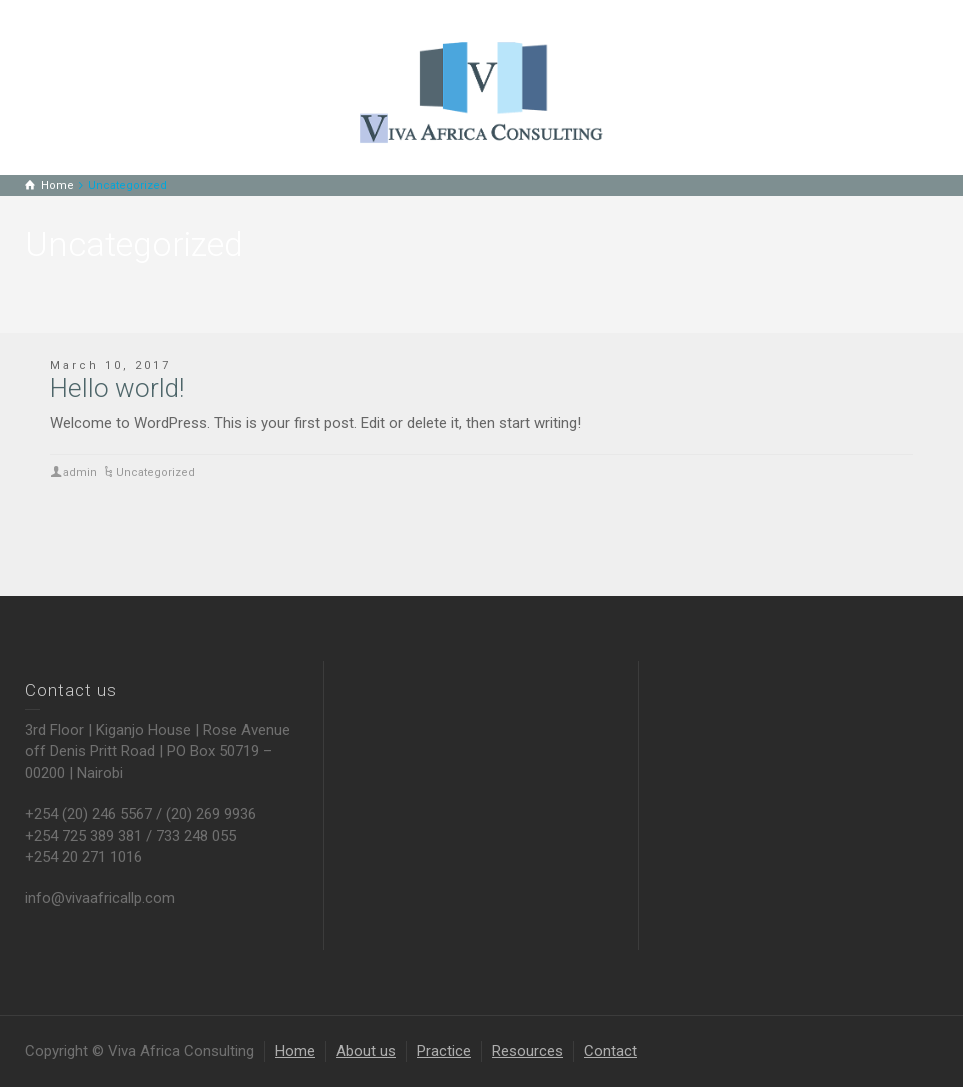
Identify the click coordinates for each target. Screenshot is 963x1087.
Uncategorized (155, 472)
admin (80, 472)
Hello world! (117, 388)
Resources (527, 1051)
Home (295, 1051)
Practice (444, 1051)
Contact (610, 1051)
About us (366, 1051)
